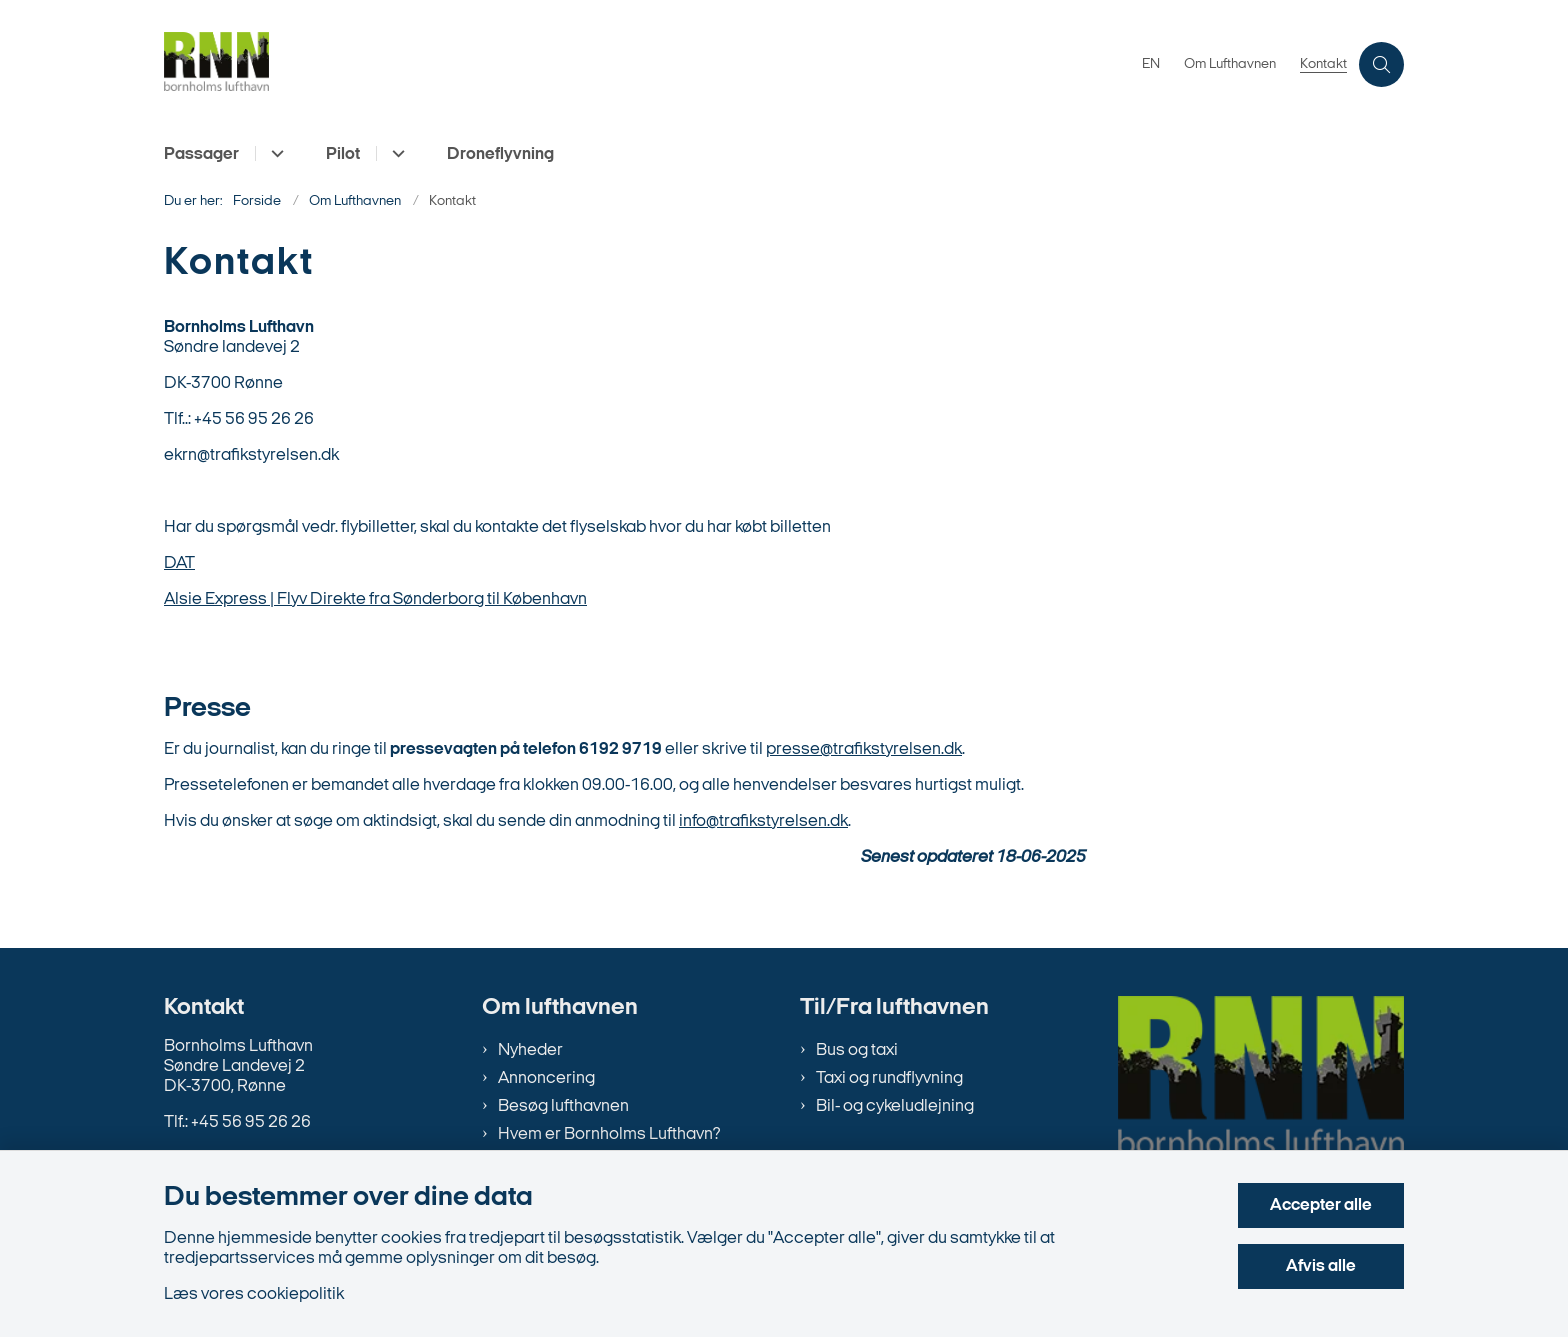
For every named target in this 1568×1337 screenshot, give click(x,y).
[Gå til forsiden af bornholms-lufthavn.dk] (216, 64)
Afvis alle (1321, 1266)
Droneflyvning (500, 154)
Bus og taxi (857, 1050)
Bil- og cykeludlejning (895, 1106)
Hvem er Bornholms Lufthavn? (609, 1134)
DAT (179, 563)
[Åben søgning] (1381, 64)
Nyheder (530, 1050)
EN (1151, 65)
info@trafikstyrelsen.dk (763, 821)
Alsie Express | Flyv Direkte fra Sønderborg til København (375, 599)
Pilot (343, 154)
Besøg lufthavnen (563, 1106)
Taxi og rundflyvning (889, 1078)
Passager (201, 154)
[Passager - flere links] (274, 153)
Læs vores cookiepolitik (254, 1294)
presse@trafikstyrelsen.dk (864, 749)
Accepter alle (1321, 1205)
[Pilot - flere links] (395, 153)
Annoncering (546, 1078)
